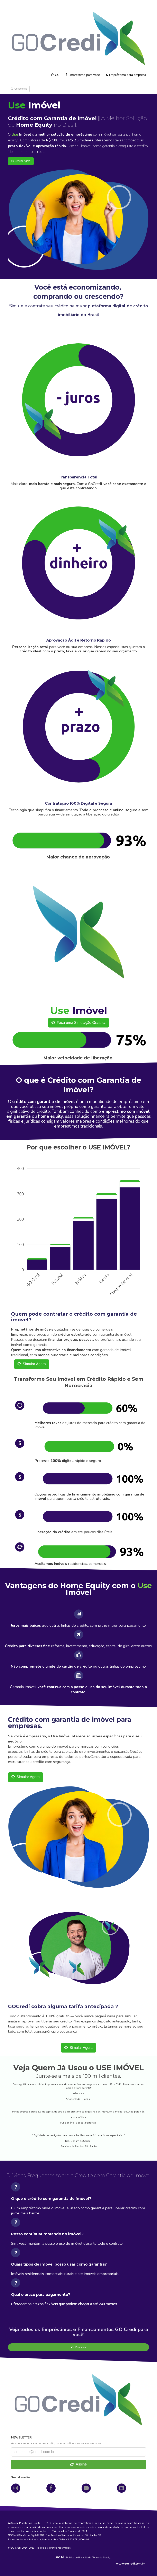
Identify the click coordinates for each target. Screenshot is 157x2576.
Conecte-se (18, 88)
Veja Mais (78, 2347)
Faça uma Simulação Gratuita (78, 1022)
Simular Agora (20, 161)
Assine (78, 2464)
